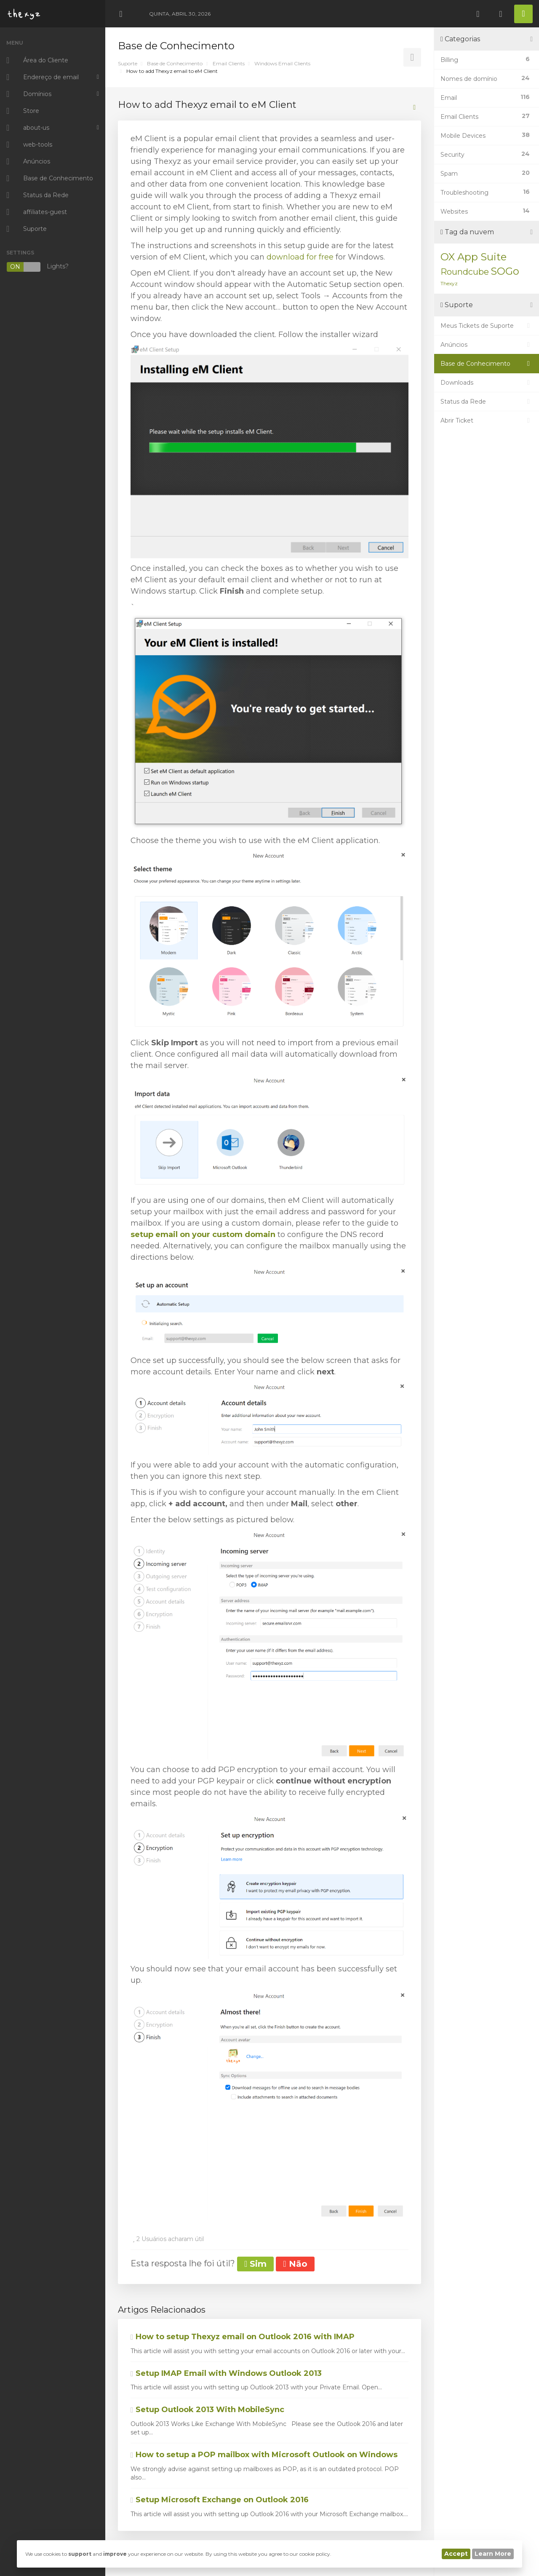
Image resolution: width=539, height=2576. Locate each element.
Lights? (37, 267)
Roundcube (464, 272)
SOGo (505, 271)
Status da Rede (486, 401)
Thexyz (449, 283)
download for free (300, 257)
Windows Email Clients (282, 63)
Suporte (127, 63)
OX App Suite (473, 257)
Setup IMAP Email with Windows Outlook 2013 (226, 2373)
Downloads (486, 383)
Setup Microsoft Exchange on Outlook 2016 (220, 2499)
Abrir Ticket (486, 420)
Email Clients (229, 63)
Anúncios (486, 345)
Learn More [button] (493, 2553)
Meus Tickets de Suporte (486, 326)
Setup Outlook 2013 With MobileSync (207, 2409)
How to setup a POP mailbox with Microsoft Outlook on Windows (264, 2454)
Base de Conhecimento (175, 63)
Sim (255, 2264)
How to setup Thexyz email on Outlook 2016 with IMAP (243, 2336)
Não (295, 2264)
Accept (456, 2553)
